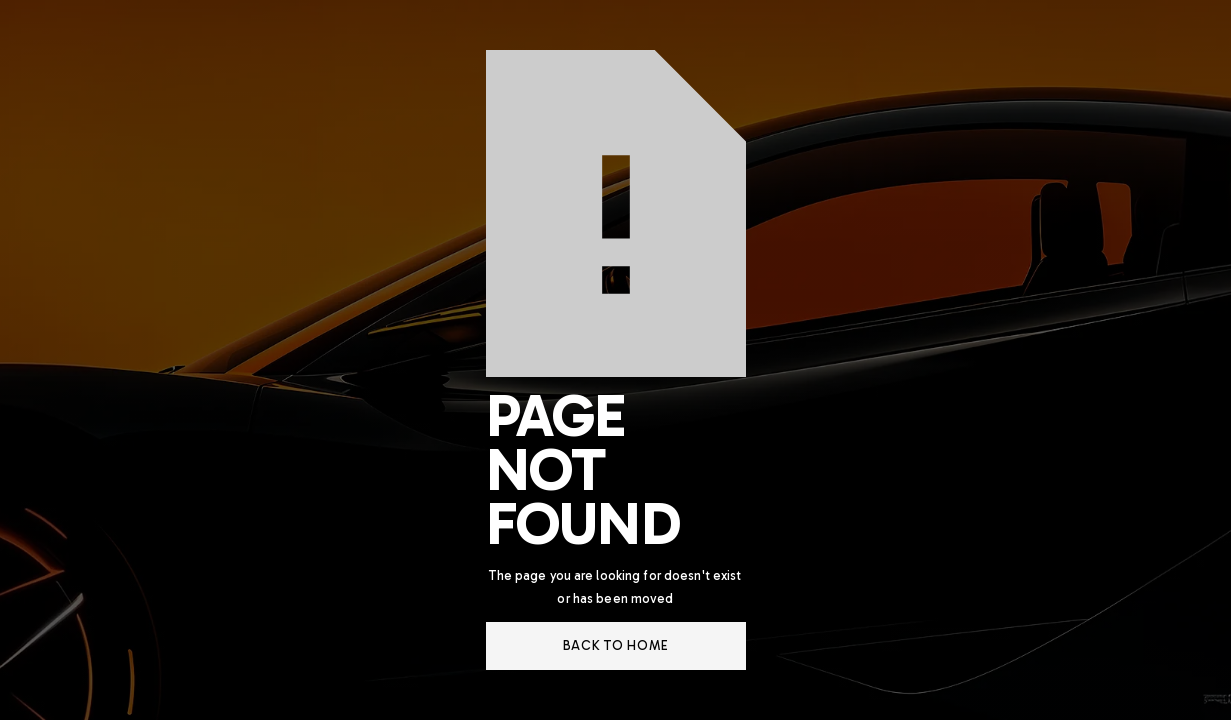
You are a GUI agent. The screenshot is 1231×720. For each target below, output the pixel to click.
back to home (616, 645)
